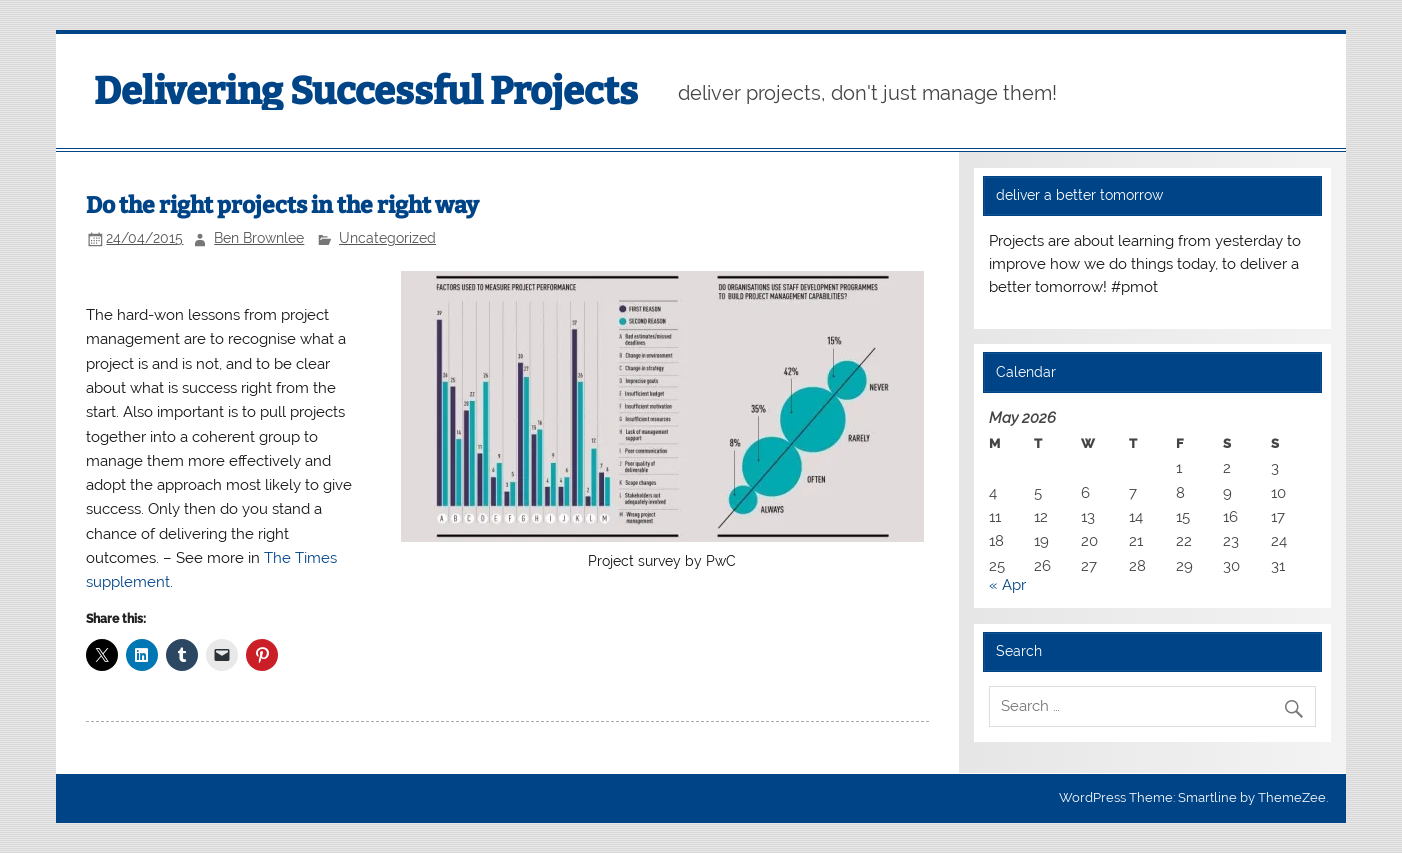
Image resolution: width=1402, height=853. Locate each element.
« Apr (1007, 585)
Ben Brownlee (259, 238)
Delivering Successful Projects (366, 91)
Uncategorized (387, 238)
